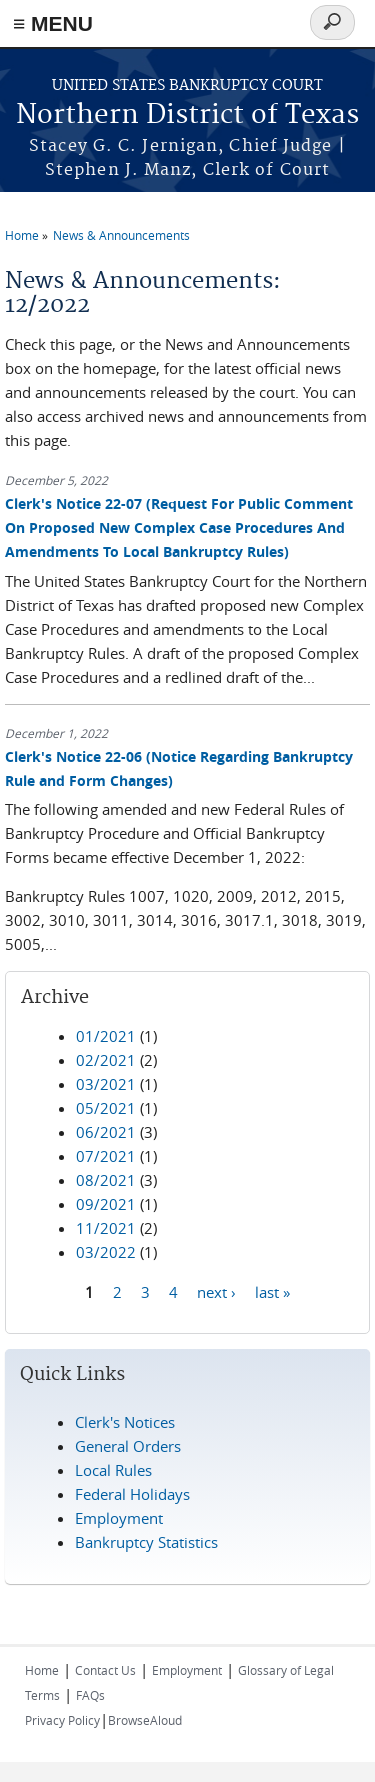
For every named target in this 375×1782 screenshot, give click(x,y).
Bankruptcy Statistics (146, 1542)
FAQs (90, 1695)
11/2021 (106, 1228)
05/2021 (106, 1108)
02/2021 (106, 1060)
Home (22, 235)
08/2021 (106, 1180)
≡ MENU (53, 23)
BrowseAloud (145, 1720)
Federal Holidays (132, 1494)
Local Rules (113, 1470)
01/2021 (106, 1036)
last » (272, 1291)
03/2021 (106, 1084)
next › (216, 1291)
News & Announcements (121, 235)
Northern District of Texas (187, 115)
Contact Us (105, 1670)
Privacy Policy (62, 1720)
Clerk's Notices (125, 1422)
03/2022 (106, 1252)
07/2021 (106, 1156)
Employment (119, 1518)
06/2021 (106, 1132)
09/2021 (106, 1204)
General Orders (128, 1446)
